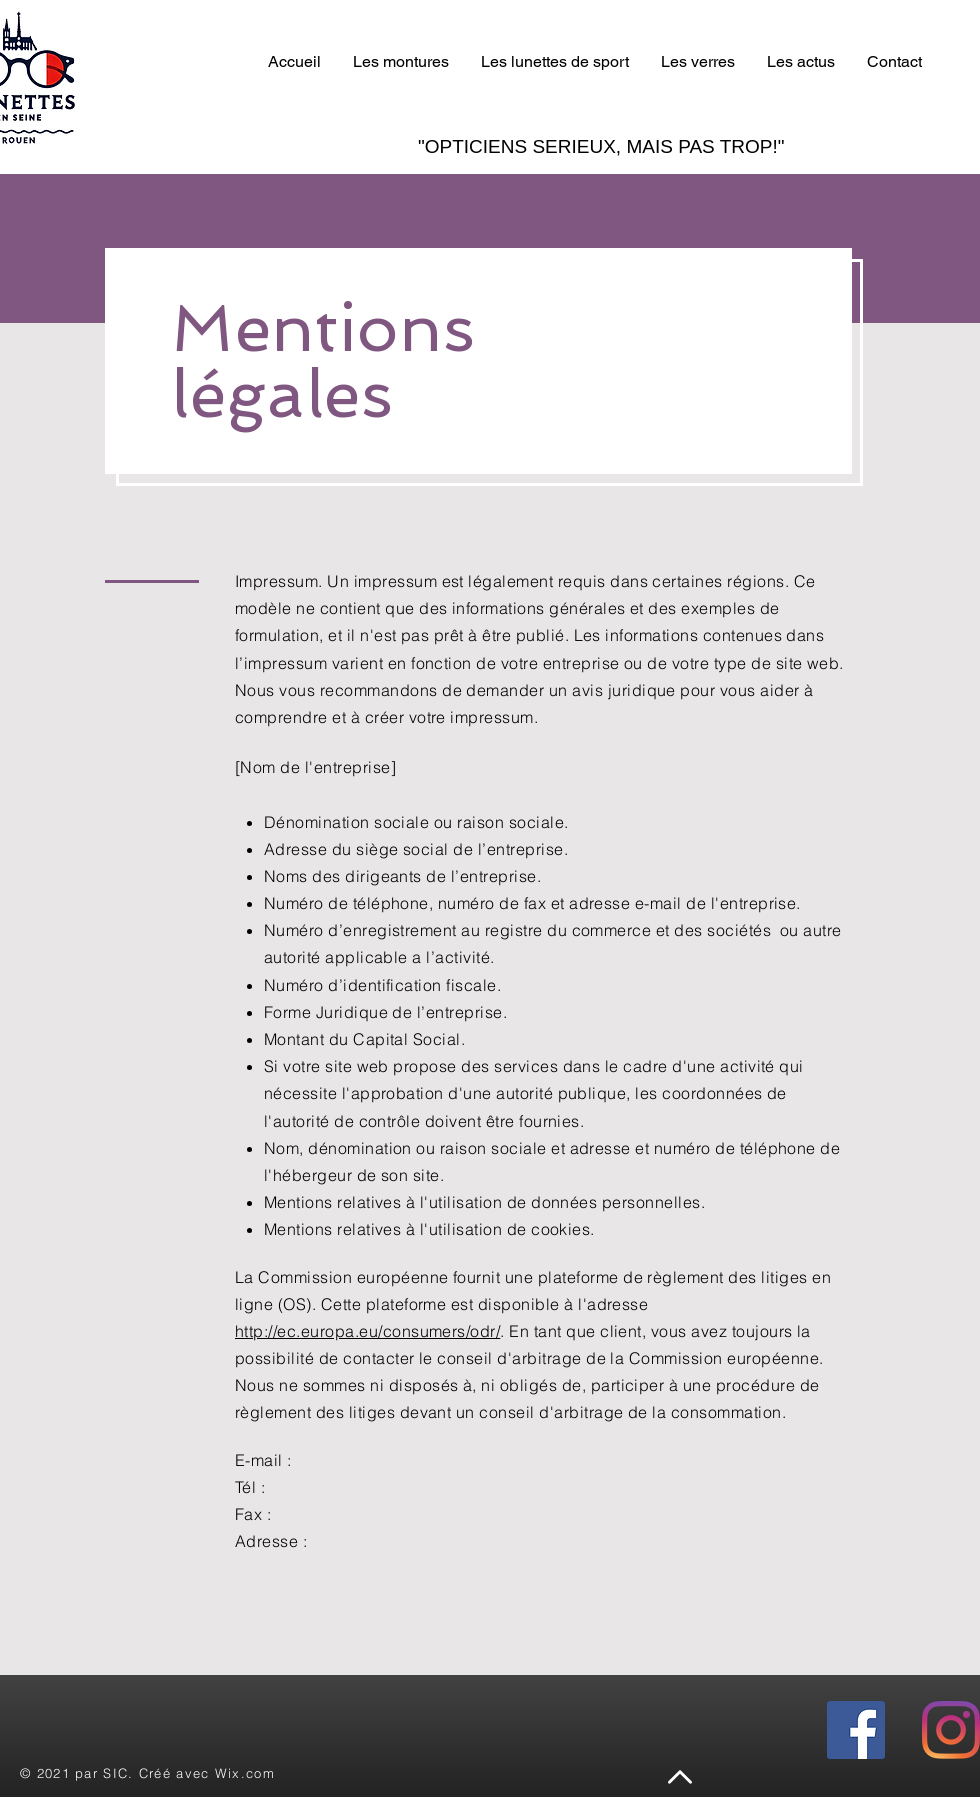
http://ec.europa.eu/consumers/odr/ (367, 1331)
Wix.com (245, 1773)
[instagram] (951, 1730)
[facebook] (856, 1730)
